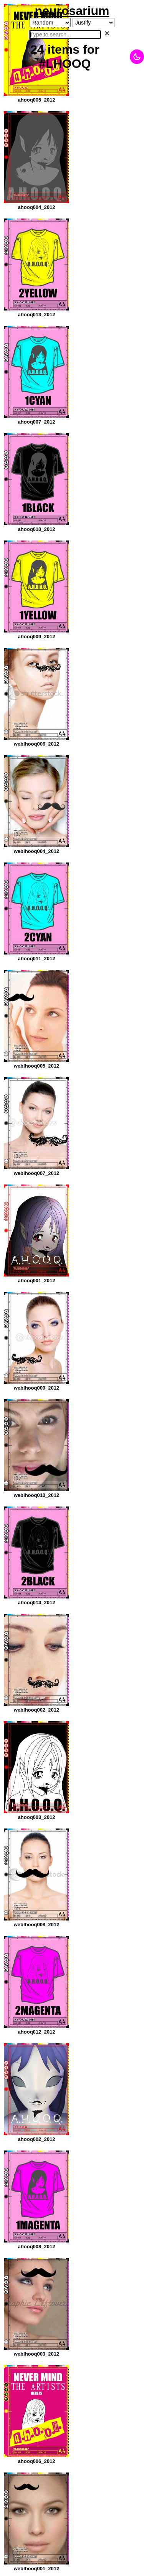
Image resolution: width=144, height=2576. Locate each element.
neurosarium (72, 11)
